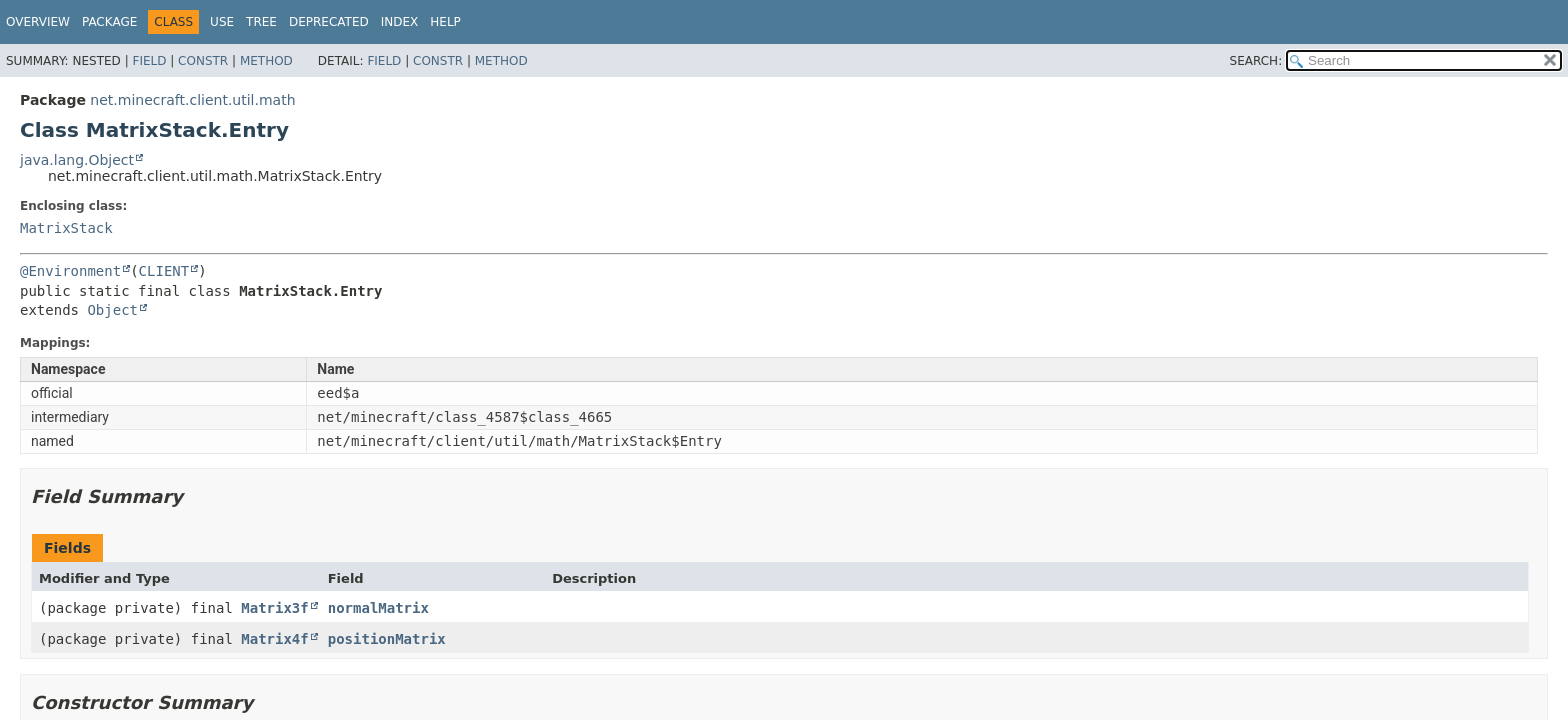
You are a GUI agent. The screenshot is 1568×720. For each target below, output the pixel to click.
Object (112, 310)
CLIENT (164, 271)
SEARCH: (1256, 61)
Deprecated (329, 22)
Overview (38, 22)
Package (109, 22)
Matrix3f (274, 608)
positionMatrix (387, 639)
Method (266, 61)
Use (222, 22)
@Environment (70, 271)
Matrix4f (274, 639)
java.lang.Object (77, 160)
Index (400, 22)
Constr (203, 61)
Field (149, 61)
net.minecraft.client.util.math (192, 100)
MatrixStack (66, 228)
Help (445, 22)
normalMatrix (378, 608)
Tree (261, 22)
